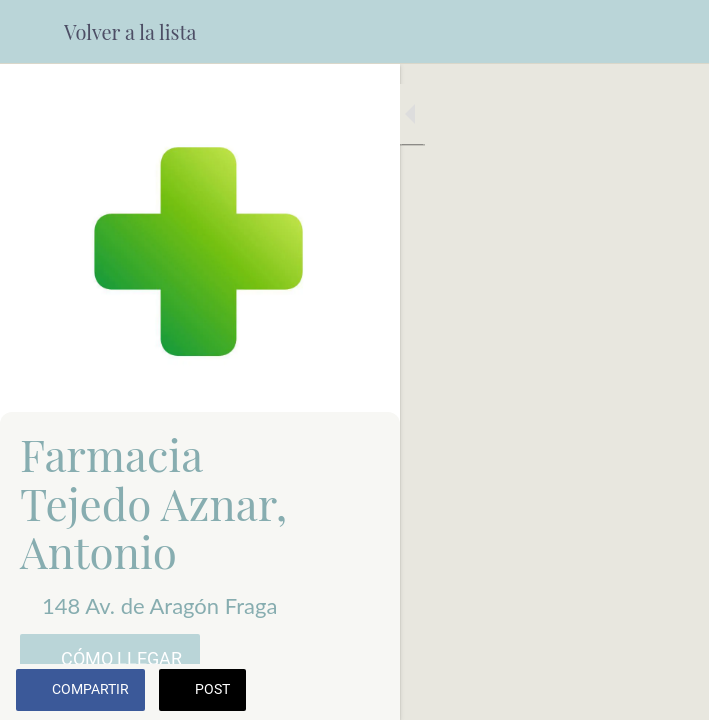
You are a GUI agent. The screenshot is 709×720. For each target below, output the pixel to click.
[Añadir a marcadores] (621, 692)
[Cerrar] (32, 32)
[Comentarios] (669, 692)
